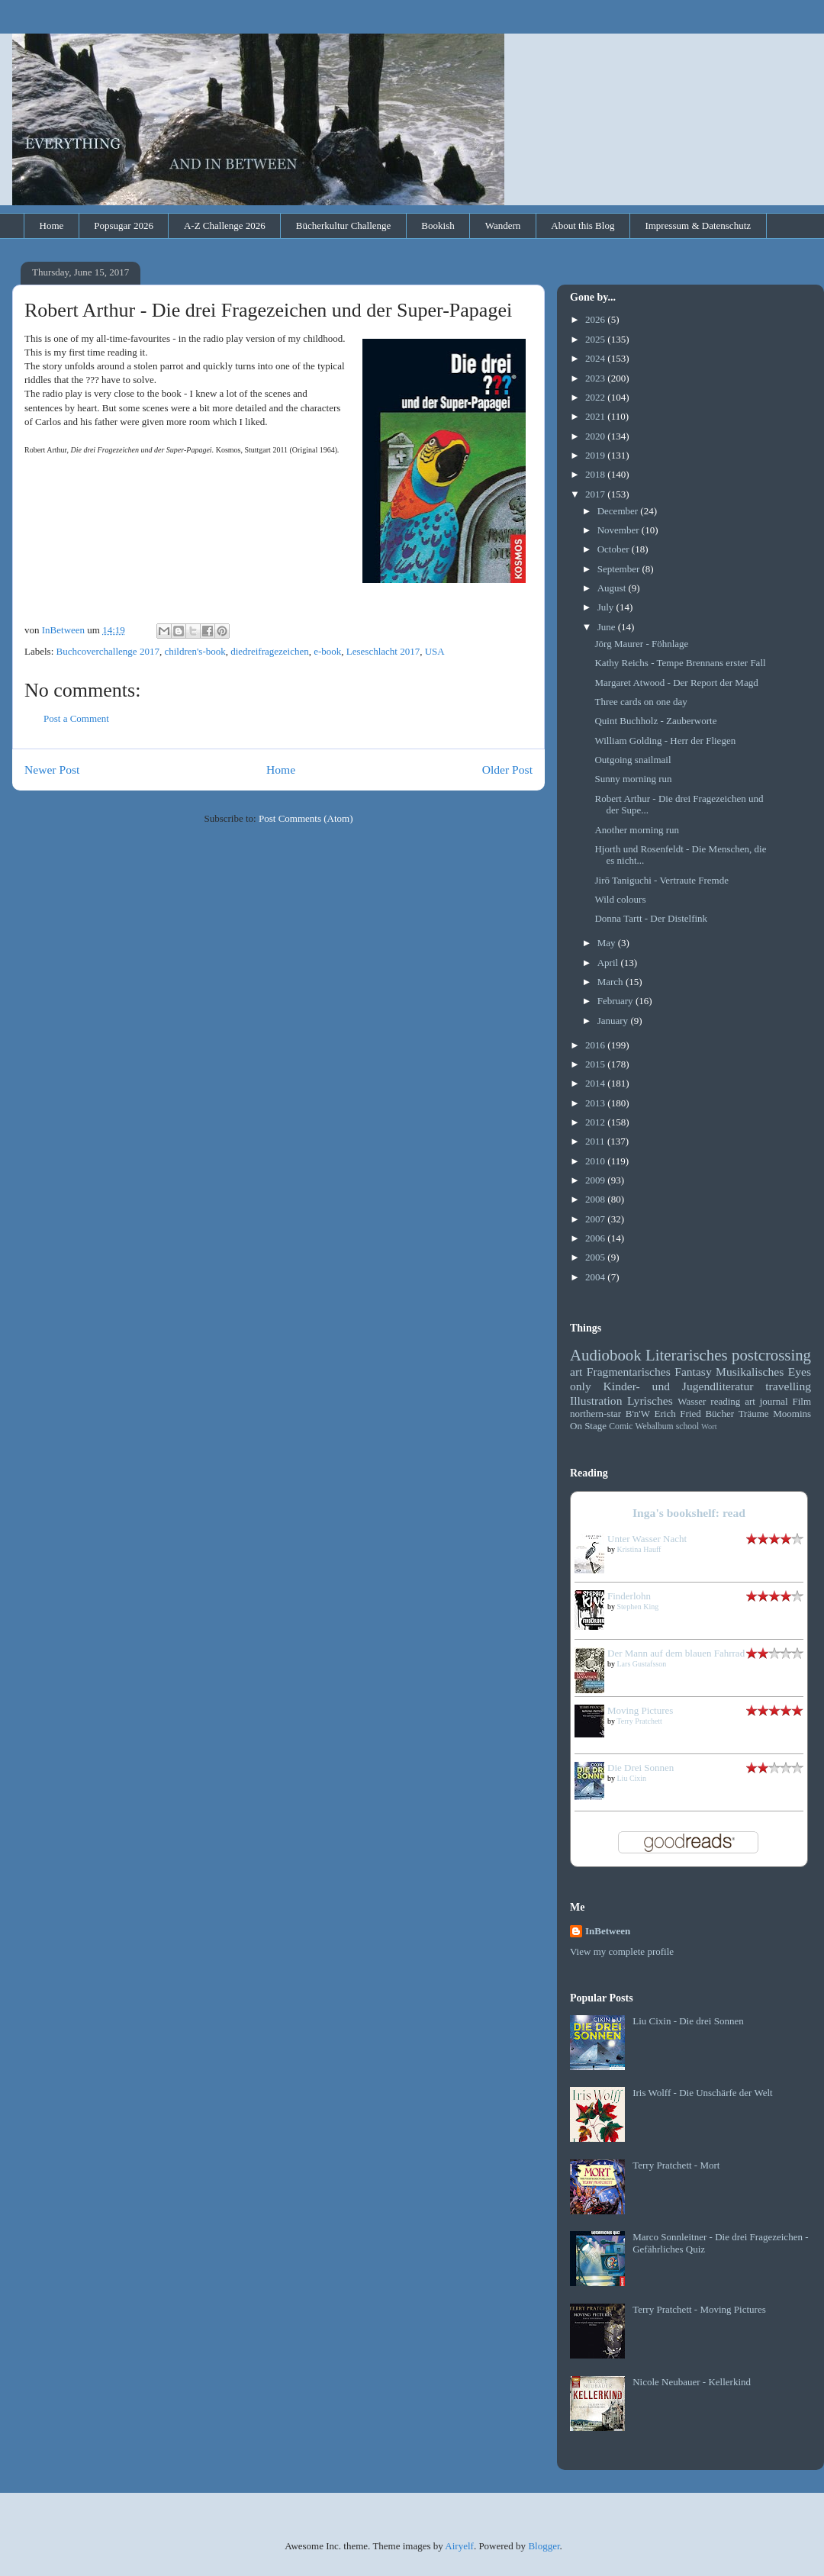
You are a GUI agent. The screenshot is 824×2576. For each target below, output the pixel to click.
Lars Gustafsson (642, 1664)
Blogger (543, 2546)
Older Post (507, 769)
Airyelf (459, 2546)
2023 (596, 378)
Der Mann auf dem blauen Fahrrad (676, 1653)
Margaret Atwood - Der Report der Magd (676, 682)
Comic (620, 1426)
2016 (596, 1045)
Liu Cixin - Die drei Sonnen (688, 2021)
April (609, 962)
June (607, 627)
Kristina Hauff (639, 1549)
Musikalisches (750, 1371)
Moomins (792, 1413)
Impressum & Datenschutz (698, 225)
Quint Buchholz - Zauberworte (655, 720)
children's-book (194, 651)
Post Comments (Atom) (306, 818)
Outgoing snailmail (632, 759)
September (619, 569)
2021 (596, 416)
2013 (596, 1103)
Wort (709, 1426)
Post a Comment (76, 718)
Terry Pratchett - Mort (675, 2165)
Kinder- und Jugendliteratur (679, 1386)
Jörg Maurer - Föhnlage (641, 643)
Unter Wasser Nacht (647, 1538)
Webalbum (654, 1426)
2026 (596, 319)
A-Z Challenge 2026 (225, 225)
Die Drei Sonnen (640, 1767)
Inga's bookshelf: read (688, 1512)
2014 (596, 1083)
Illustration (596, 1400)
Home (52, 225)
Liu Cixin (632, 1778)
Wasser (692, 1401)
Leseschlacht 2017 (383, 651)
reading (725, 1401)
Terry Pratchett (639, 1721)
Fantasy (693, 1371)
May (607, 942)
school (688, 1426)
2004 (596, 1277)
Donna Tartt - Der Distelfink (650, 918)
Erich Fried (678, 1413)
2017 (596, 494)
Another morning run (636, 830)
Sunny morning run (632, 778)
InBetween (607, 1931)
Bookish (437, 225)
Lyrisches (650, 1400)
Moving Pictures (640, 1710)
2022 (596, 397)
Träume (754, 1413)
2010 (596, 1161)
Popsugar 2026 (123, 225)
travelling (788, 1386)
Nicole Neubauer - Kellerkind (691, 2382)
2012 (596, 1122)
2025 (596, 339)
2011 (596, 1141)
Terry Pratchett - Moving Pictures (699, 2309)
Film (801, 1401)
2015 (596, 1064)
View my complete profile (622, 1951)
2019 (596, 455)
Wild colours (619, 899)
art (576, 1371)
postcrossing (771, 1355)
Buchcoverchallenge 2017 (107, 651)
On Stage (588, 1425)
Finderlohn (629, 1596)
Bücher (719, 1413)
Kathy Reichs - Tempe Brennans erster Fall (679, 662)
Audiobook (606, 1355)
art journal (766, 1401)
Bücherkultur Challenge (343, 225)
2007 (596, 1219)
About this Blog (582, 225)
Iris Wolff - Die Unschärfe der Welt (702, 2092)
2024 (596, 358)
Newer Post (51, 769)
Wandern (503, 225)
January (614, 1020)
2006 (596, 1238)
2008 (596, 1199)
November (619, 530)
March (611, 981)
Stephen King (638, 1606)
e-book (327, 651)
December (619, 511)
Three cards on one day (640, 701)
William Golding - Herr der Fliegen (664, 740)
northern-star (595, 1413)
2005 (596, 1257)
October (614, 549)
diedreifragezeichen (269, 651)
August (613, 588)
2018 (596, 474)
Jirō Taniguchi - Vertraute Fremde (661, 880)
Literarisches (686, 1355)
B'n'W (638, 1413)
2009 (596, 1180)
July (606, 607)
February (616, 1000)
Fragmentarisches (629, 1371)
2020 (596, 436)
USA (435, 651)
